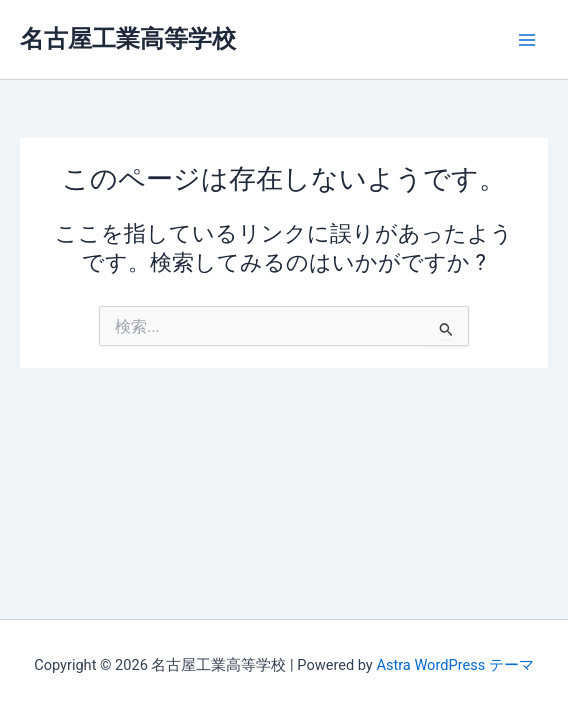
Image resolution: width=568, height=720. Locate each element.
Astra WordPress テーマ (454, 665)
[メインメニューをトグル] (527, 40)
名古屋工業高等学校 (128, 39)
